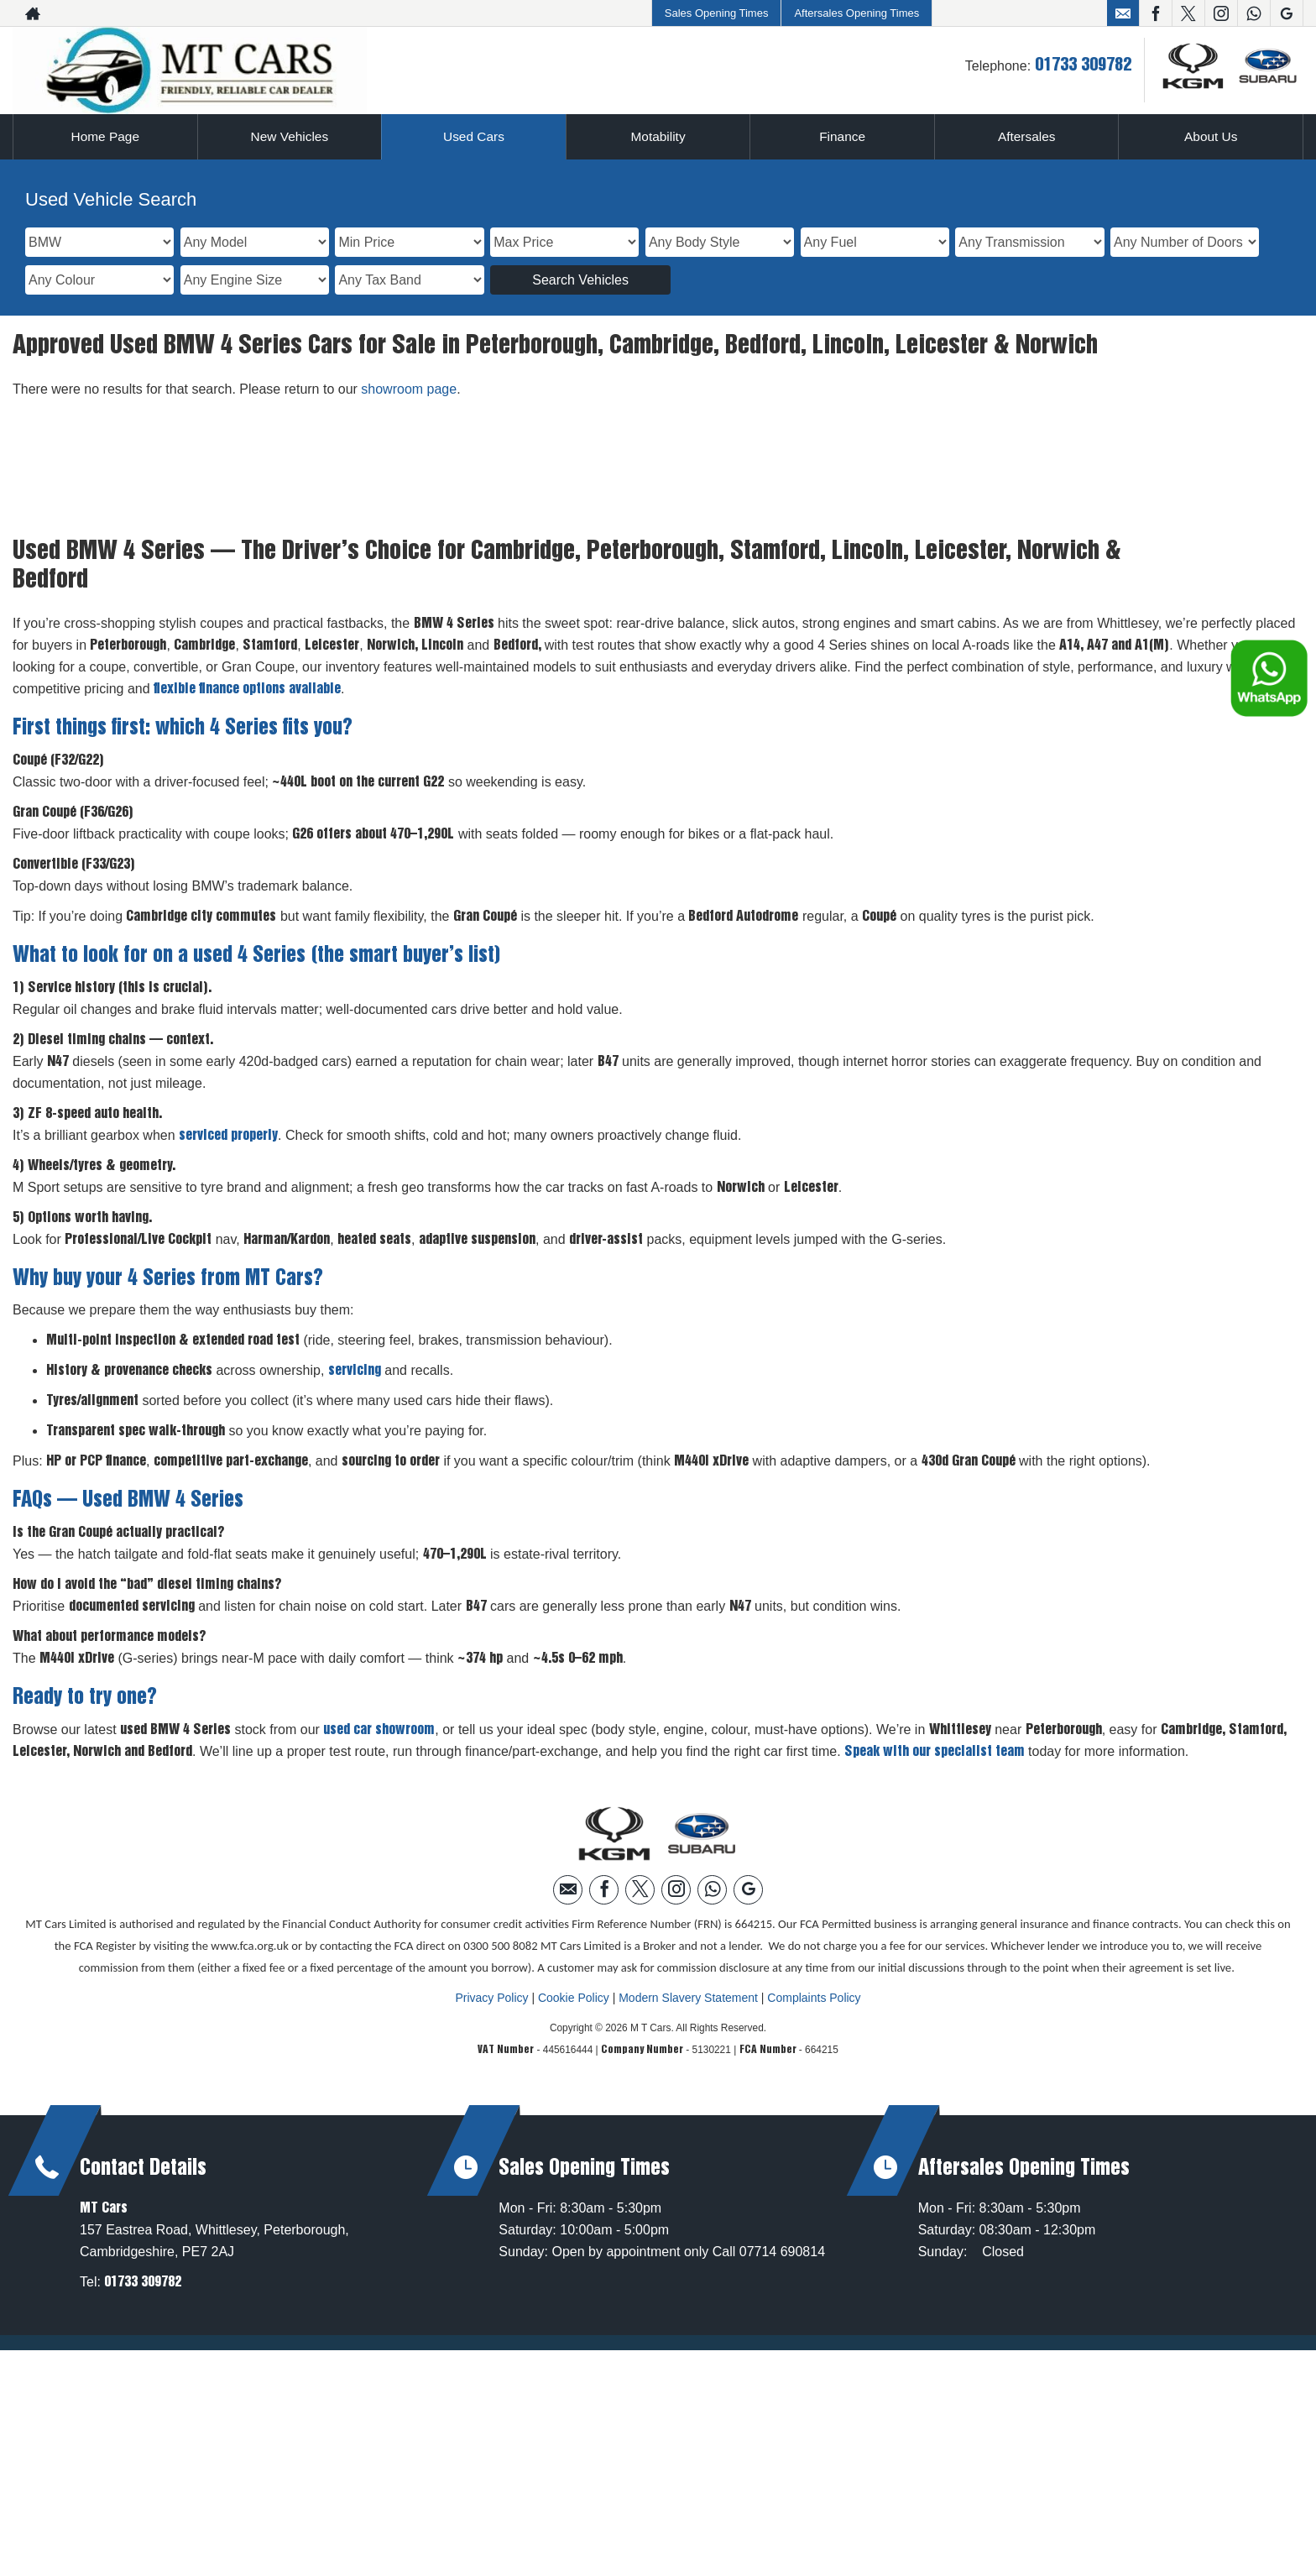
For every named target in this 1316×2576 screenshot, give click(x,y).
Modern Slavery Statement (688, 1997)
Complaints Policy (813, 1997)
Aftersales (1027, 136)
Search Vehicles (580, 280)
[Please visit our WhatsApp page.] (1253, 13)
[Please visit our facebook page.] (1155, 13)
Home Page (105, 136)
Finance (842, 136)
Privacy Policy (491, 1997)
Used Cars (474, 136)
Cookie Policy (573, 1997)
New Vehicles (289, 136)
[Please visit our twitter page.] (1188, 13)
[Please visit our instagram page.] (1220, 13)
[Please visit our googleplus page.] (1286, 13)
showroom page (409, 389)
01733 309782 (1083, 65)
